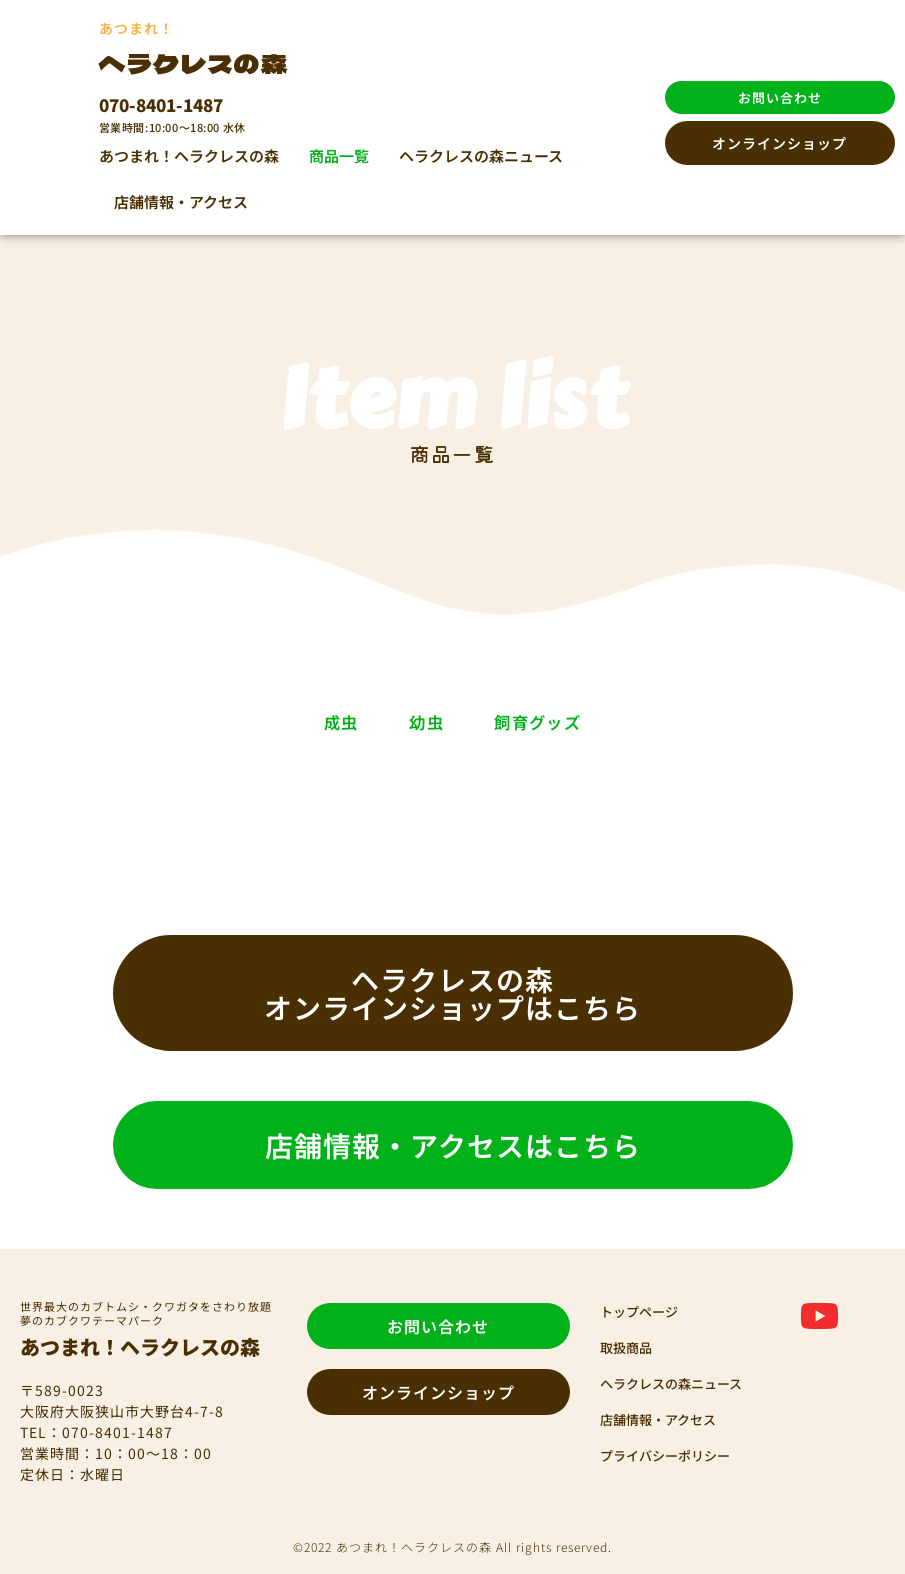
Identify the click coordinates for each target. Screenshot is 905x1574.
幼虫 (420, 721)
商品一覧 (339, 155)
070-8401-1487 (161, 104)
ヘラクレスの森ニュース (481, 155)
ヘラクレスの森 (207, 61)
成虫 (258, 721)
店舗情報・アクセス (181, 201)
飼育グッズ (615, 721)
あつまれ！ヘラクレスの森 (189, 155)
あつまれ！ (136, 28)
